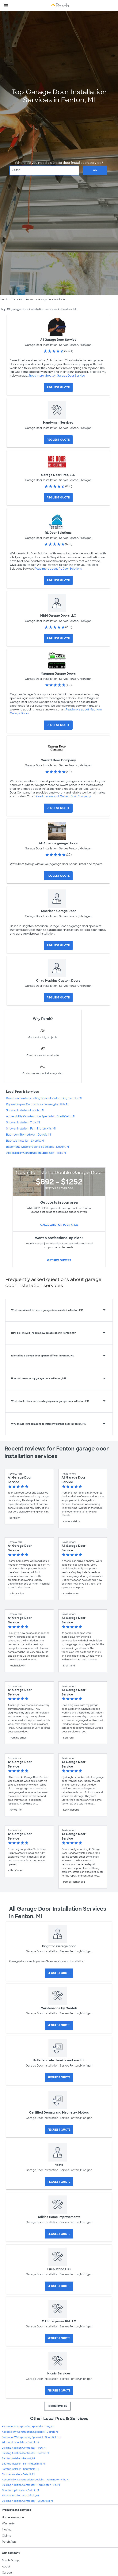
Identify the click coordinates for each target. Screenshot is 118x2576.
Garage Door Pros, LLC (58, 475)
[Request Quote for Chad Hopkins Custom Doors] (58, 997)
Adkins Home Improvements (59, 2217)
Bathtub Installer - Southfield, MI (20, 2469)
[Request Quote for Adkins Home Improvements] (59, 2233)
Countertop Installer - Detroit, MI (20, 2490)
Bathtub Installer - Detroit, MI (18, 2458)
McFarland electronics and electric (59, 2060)
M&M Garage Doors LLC (58, 616)
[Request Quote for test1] (59, 2181)
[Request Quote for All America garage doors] (58, 875)
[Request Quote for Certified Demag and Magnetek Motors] (59, 2129)
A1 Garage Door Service (58, 340)
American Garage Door (58, 911)
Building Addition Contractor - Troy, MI (24, 2447)
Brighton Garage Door (59, 1946)
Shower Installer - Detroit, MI (18, 2474)
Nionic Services (59, 2373)
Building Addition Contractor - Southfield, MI (27, 2500)
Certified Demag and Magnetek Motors (59, 2112)
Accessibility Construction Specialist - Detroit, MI (30, 2431)
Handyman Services (58, 423)
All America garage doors (58, 843)
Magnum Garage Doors (58, 674)
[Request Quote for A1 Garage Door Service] (58, 387)
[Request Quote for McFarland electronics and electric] (59, 2077)
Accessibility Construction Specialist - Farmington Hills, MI (35, 2479)
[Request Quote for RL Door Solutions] (58, 580)
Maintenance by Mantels (59, 2008)
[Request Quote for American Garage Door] (58, 945)
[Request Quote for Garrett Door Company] (58, 808)
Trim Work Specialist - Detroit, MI (20, 2442)
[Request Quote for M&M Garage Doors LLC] (58, 638)
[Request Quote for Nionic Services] (59, 2390)
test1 (59, 2165)
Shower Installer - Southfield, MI (20, 2495)
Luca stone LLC (59, 2269)
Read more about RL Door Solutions (58, 568)
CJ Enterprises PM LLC (59, 2321)
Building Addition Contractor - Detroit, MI (25, 2453)
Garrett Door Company (58, 760)
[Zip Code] (44, 170)
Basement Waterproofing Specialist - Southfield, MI (31, 2437)
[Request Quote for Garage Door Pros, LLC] (58, 497)
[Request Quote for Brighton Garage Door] (59, 1973)
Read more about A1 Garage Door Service (57, 375)
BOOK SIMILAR (57, 2406)
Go (95, 170)
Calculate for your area (59, 1225)
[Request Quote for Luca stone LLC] (59, 2286)
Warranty (8, 2523)
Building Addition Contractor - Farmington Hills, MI (31, 2485)
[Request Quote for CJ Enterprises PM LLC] (59, 2338)
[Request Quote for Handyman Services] (58, 439)
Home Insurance (13, 2517)
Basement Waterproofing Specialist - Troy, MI (28, 2426)
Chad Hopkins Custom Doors (58, 981)
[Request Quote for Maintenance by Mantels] (59, 2025)
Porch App (9, 2541)
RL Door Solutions (58, 533)
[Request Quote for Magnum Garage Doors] (58, 725)
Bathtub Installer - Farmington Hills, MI (23, 2463)
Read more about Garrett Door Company (63, 796)
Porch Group (10, 2560)
